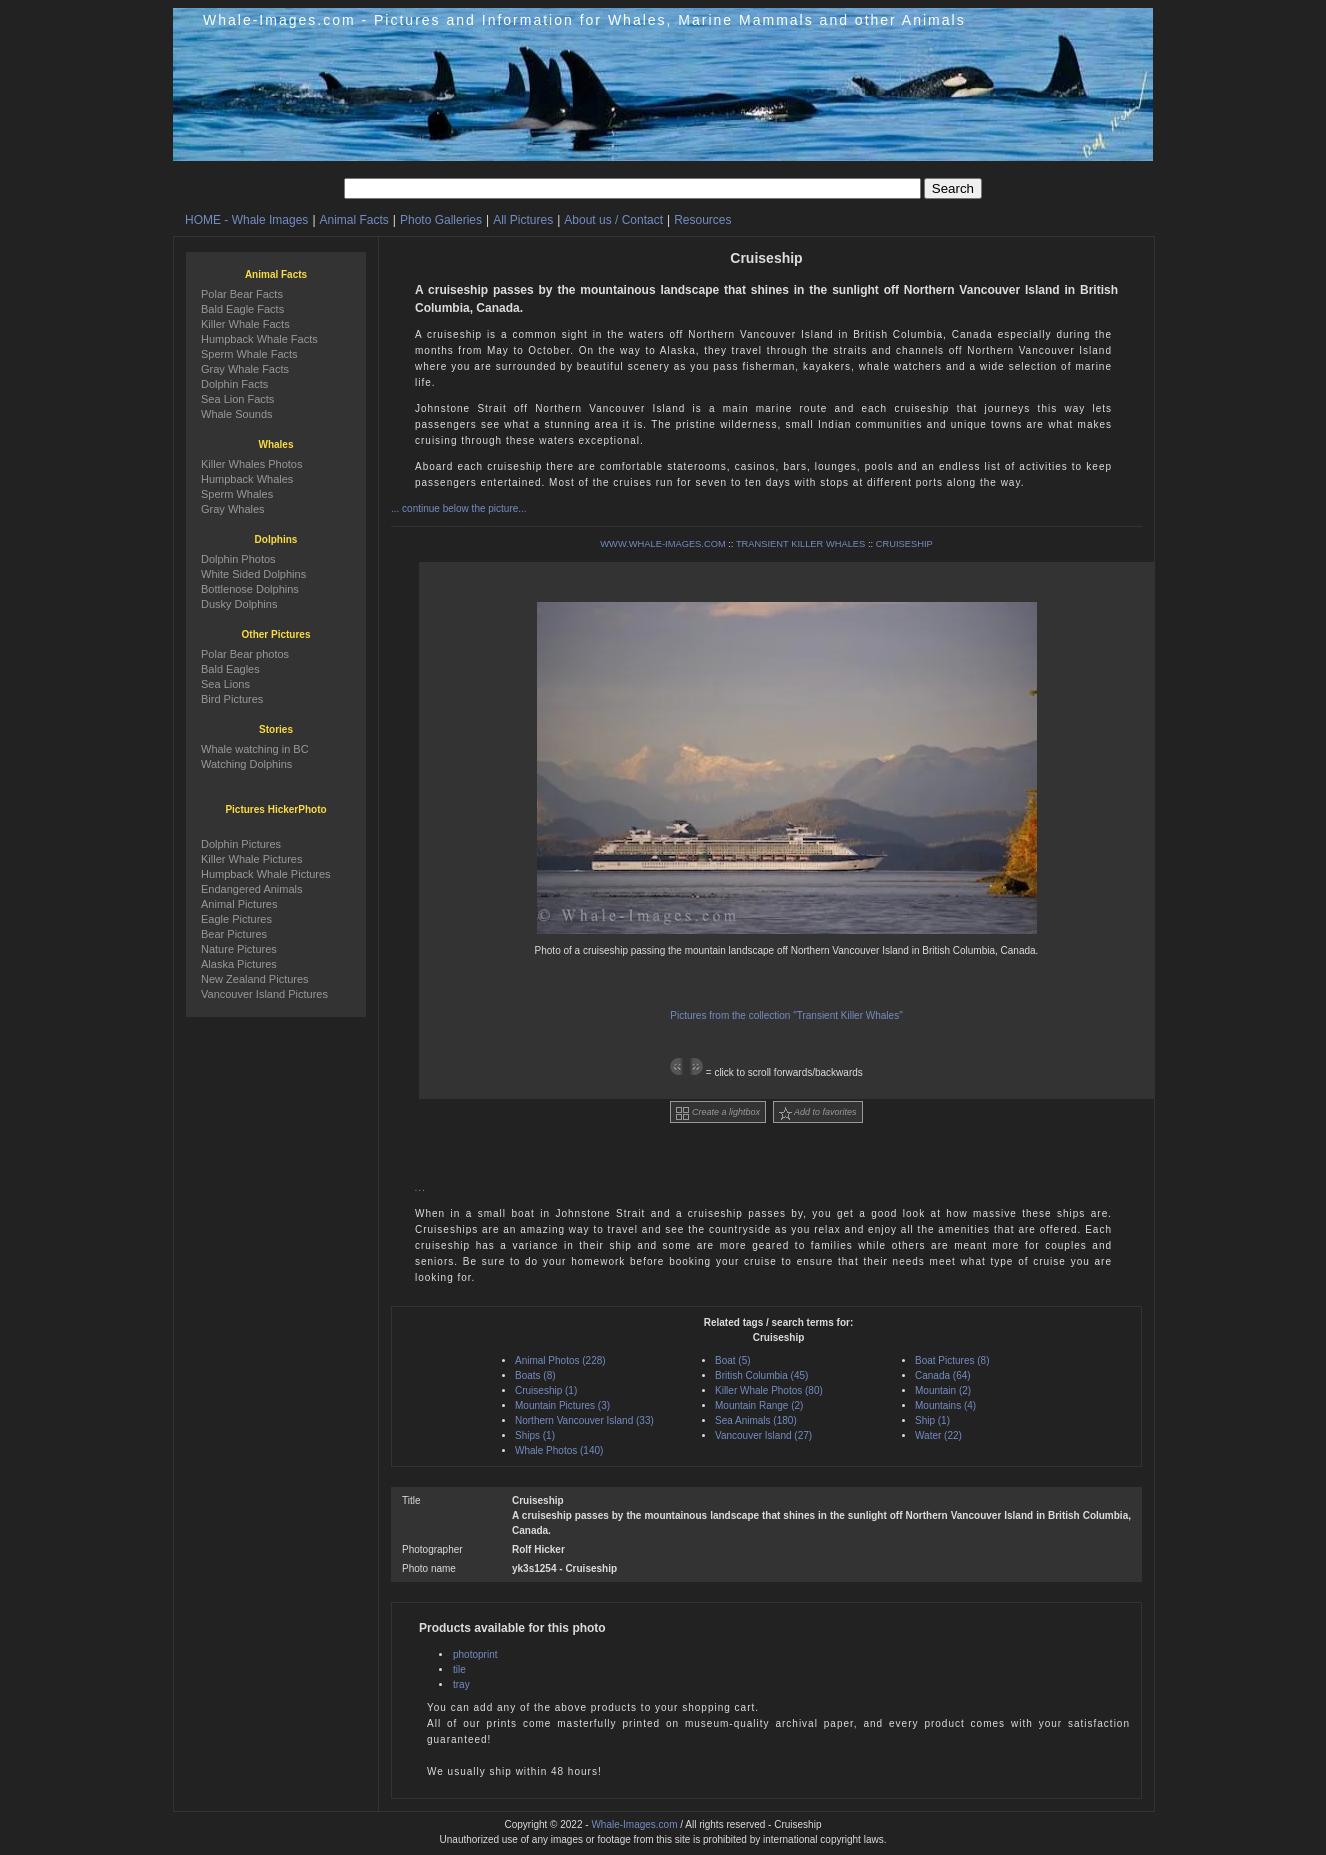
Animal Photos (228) (560, 1360)
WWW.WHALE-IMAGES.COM (662, 544)
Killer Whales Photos (252, 464)
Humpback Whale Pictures (266, 874)
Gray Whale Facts (245, 369)
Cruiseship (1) (546, 1390)
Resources (702, 220)
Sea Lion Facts (237, 399)
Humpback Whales (247, 479)
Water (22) (938, 1435)
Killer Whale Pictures (251, 859)
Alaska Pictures (239, 964)
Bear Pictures (234, 934)
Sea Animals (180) (756, 1420)
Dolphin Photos (238, 559)
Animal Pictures (239, 904)
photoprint (475, 1654)
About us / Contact (613, 220)
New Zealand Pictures (255, 979)
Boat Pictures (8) (952, 1360)
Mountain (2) (943, 1390)
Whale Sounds (237, 414)
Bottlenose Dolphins (250, 589)
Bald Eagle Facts (242, 309)
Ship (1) (932, 1420)
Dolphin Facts (234, 384)
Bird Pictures (232, 699)
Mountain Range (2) (759, 1405)
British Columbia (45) (761, 1375)
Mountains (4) (945, 1405)
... (420, 1187)
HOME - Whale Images (246, 220)
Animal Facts (354, 220)
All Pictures (523, 220)
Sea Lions (225, 684)
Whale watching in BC (255, 749)
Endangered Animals (252, 889)
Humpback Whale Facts (259, 339)
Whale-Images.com (634, 1824)
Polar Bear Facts (242, 294)
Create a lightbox (718, 1113)
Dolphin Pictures (241, 844)
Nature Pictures (239, 949)
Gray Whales (233, 509)
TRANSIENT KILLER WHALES (800, 544)
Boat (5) (733, 1360)
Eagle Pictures (236, 919)
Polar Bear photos (245, 654)
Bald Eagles (230, 669)
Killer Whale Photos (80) (769, 1390)
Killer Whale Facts (245, 324)
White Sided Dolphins (253, 574)
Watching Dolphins (246, 764)
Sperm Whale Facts (249, 354)
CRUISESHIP (904, 544)
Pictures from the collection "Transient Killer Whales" (786, 1015)
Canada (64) (943, 1375)
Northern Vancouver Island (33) (584, 1420)
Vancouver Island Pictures (264, 994)
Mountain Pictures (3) (562, 1405)
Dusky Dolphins (239, 604)
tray (461, 1684)
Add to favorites (818, 1113)
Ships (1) (535, 1435)
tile (459, 1669)
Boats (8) (535, 1375)
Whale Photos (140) (559, 1450)
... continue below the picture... (459, 508)
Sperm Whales (237, 494)
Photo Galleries (441, 220)
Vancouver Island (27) (763, 1435)
